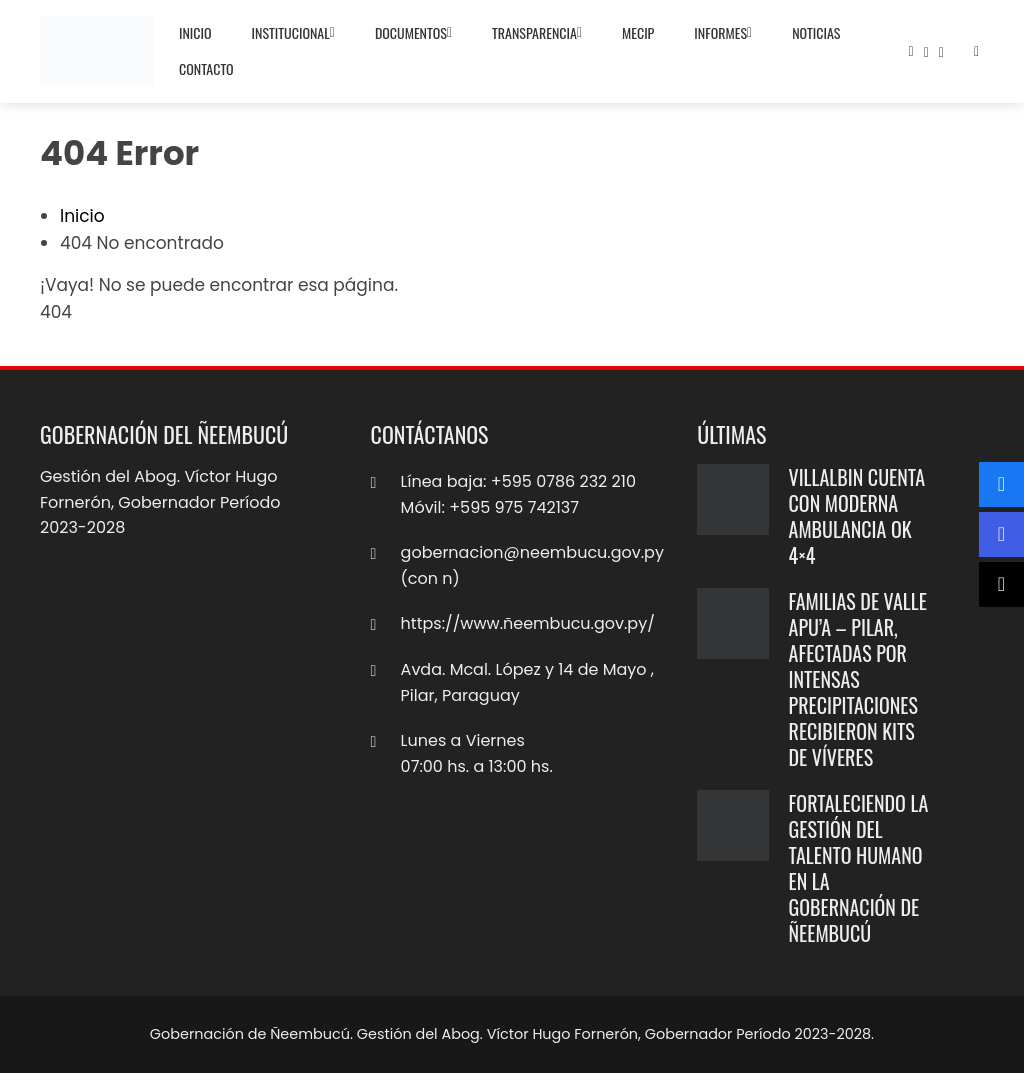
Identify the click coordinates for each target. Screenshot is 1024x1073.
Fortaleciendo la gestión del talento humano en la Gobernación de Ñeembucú (859, 868)
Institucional (293, 33)
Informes (723, 33)
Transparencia (537, 33)
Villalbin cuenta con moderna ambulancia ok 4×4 (857, 516)
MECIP (638, 32)
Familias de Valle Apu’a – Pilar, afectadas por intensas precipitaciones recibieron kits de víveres (858, 679)
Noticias (816, 32)
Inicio (195, 32)
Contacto (206, 68)
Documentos (413, 33)
